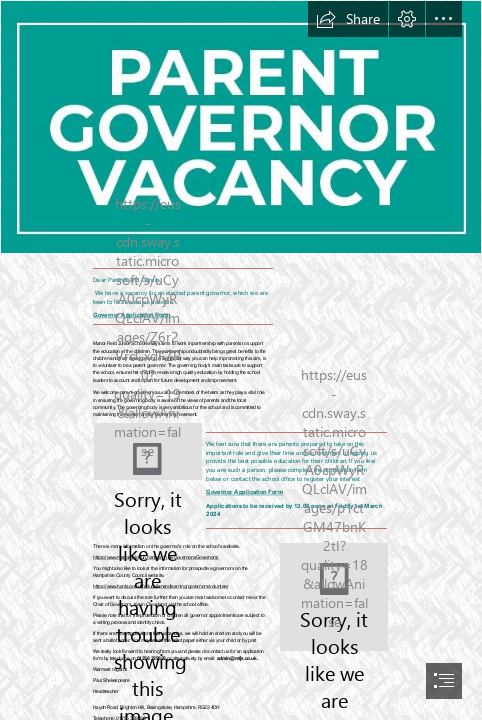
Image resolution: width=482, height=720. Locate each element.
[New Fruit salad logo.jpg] (334, 597)
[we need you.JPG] (148, 451)
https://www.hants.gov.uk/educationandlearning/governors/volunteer (160, 587)
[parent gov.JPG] (241, 127)
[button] (348, 19)
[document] (241, 360)
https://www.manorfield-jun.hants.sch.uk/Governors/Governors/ (156, 558)
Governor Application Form (244, 491)
